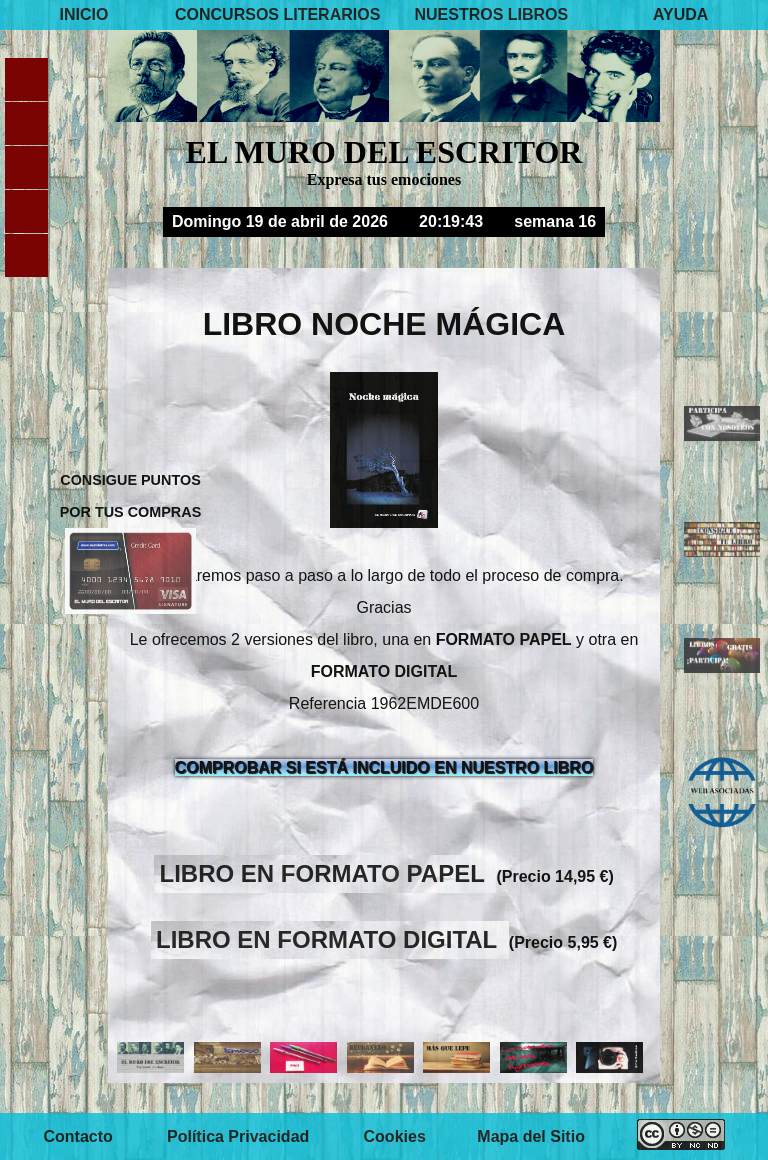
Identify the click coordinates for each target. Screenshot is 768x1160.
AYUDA (680, 14)
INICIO (84, 14)
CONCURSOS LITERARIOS (277, 14)
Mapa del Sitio (531, 1136)
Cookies (395, 1136)
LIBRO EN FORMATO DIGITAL (330, 939)
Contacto (77, 1136)
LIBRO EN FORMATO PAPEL (326, 873)
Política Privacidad (238, 1136)
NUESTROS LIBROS (491, 14)
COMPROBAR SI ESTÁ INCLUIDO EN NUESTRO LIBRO (384, 767)
